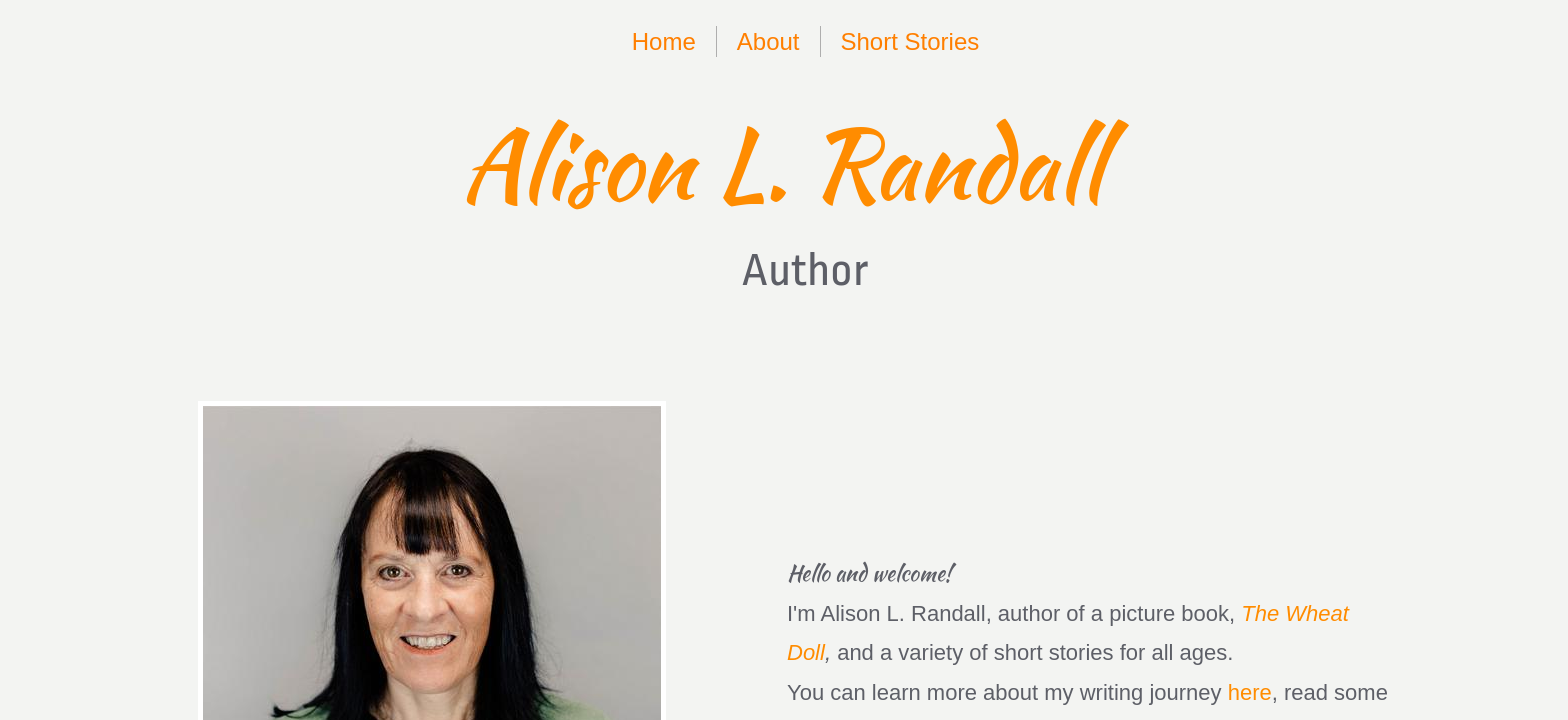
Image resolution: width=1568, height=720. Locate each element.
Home (664, 41)
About (768, 41)
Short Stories (910, 41)
